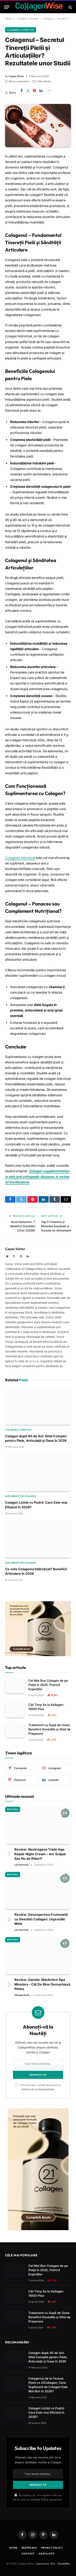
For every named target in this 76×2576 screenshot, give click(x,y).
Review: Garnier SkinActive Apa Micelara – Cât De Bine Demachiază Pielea (42, 1984)
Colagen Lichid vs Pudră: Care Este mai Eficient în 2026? (46, 2412)
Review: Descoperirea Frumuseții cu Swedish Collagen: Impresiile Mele (41, 1919)
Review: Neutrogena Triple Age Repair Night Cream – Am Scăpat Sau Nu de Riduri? (40, 1854)
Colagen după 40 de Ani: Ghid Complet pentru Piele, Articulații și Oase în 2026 (48, 2357)
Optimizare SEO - (53, 2563)
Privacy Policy (39, 2499)
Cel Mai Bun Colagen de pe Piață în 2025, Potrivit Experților (48, 1685)
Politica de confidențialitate (37, 2089)
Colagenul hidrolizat (20, 858)
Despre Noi (29, 2547)
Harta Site (46, 2553)
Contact (28, 2553)
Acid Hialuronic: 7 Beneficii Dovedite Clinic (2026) (22, 1226)
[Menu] (6, 7)
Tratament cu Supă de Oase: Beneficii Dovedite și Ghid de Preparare (49, 1729)
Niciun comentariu (17, 81)
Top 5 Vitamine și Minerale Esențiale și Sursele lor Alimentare (56, 1226)
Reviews (12, 1809)
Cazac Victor (16, 76)
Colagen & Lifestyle (20, 29)
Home (13, 2547)
